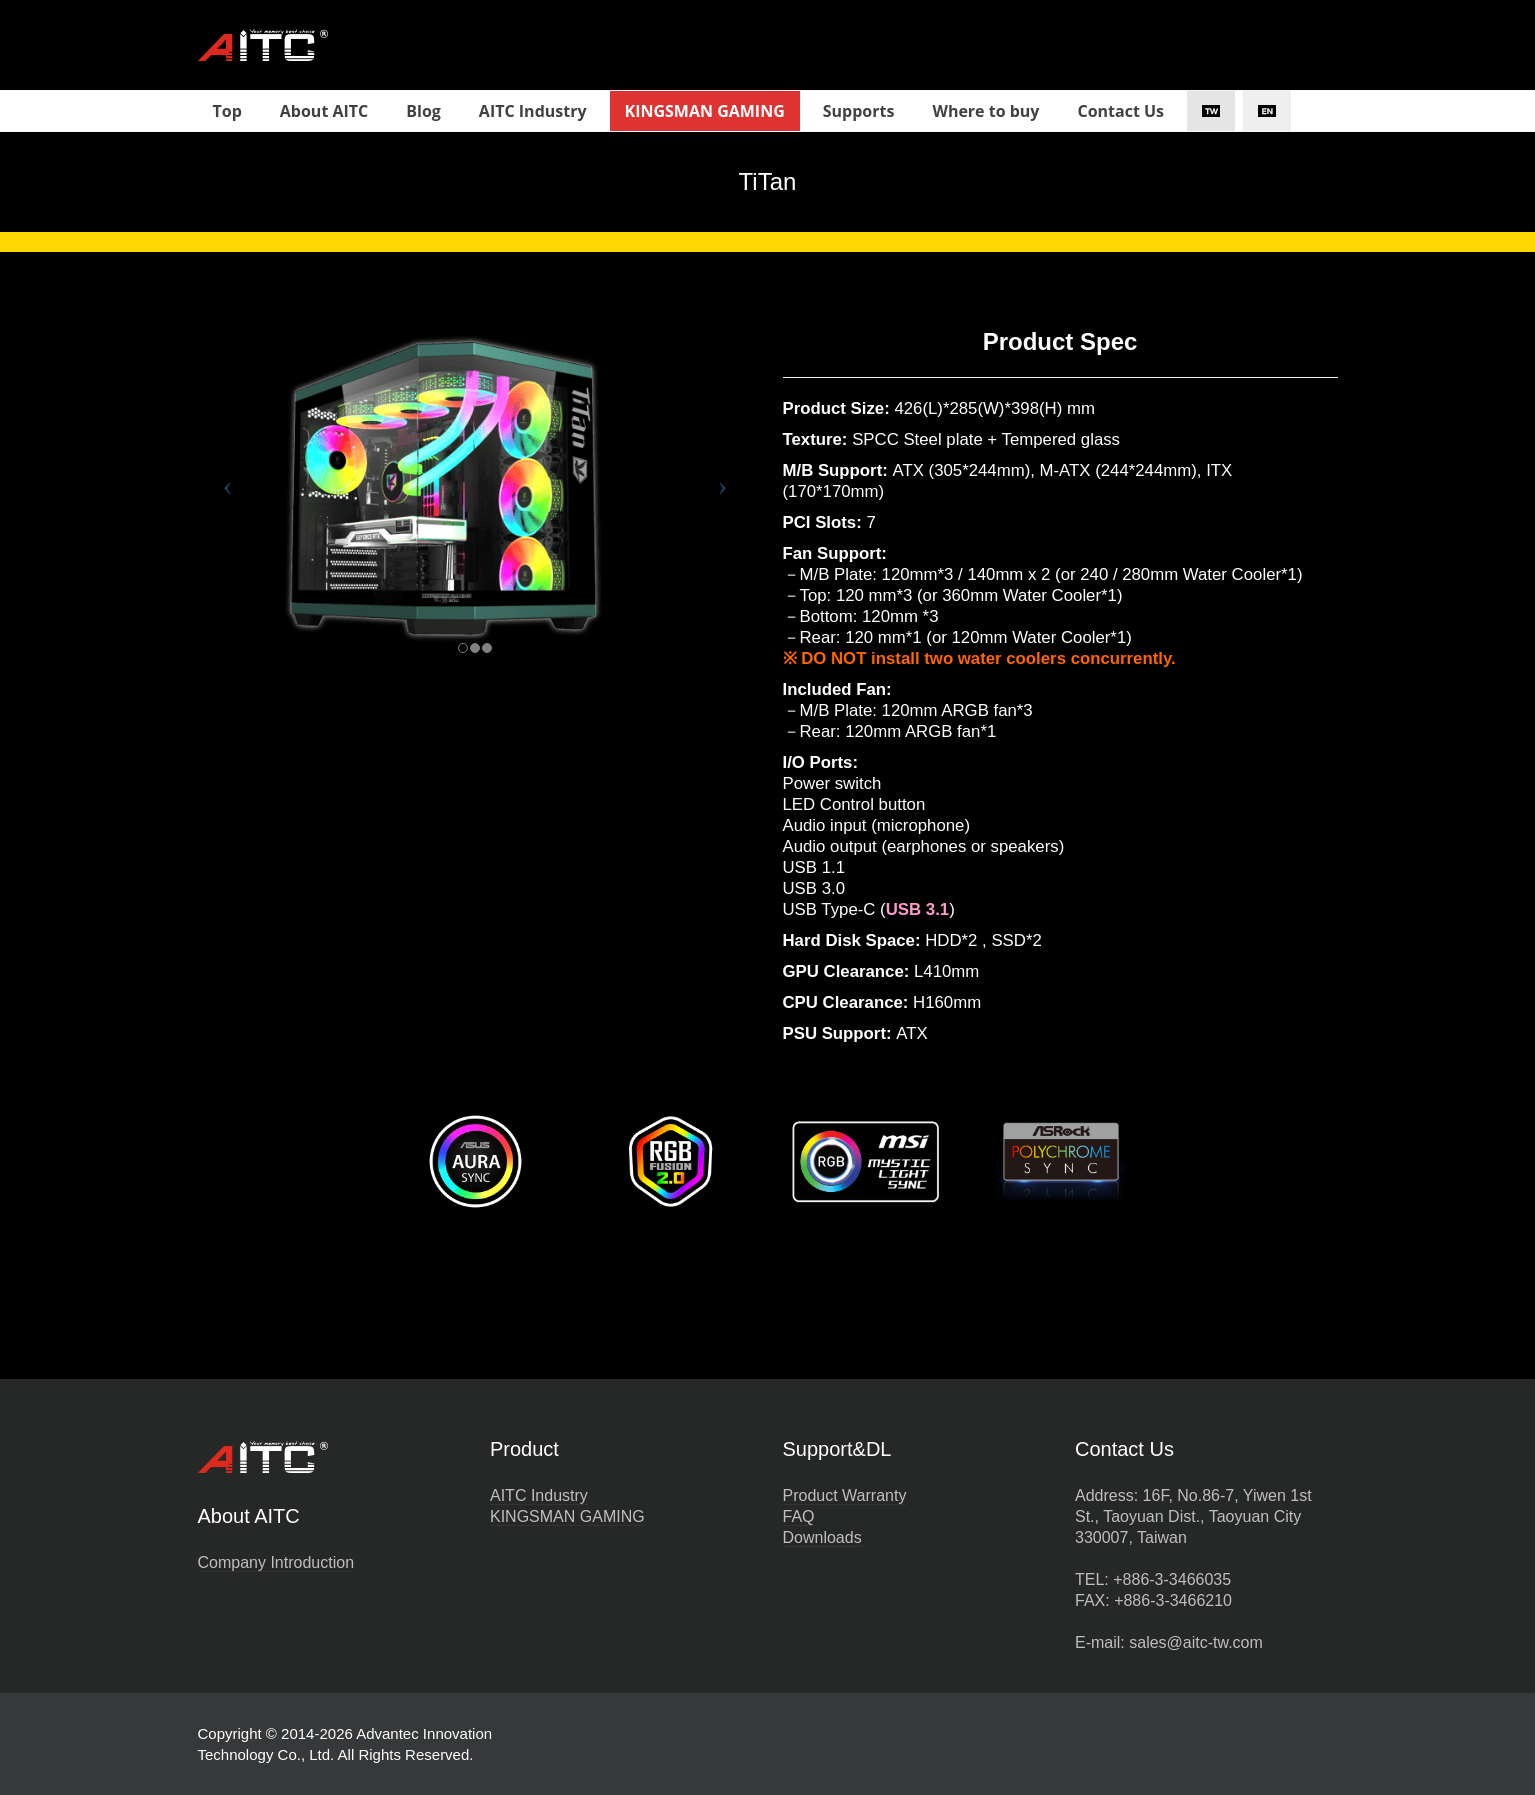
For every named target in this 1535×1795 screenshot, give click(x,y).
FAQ (799, 1516)
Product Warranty (845, 1495)
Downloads (822, 1537)
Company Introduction (276, 1562)
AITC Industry (539, 1495)
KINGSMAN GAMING (567, 1516)
